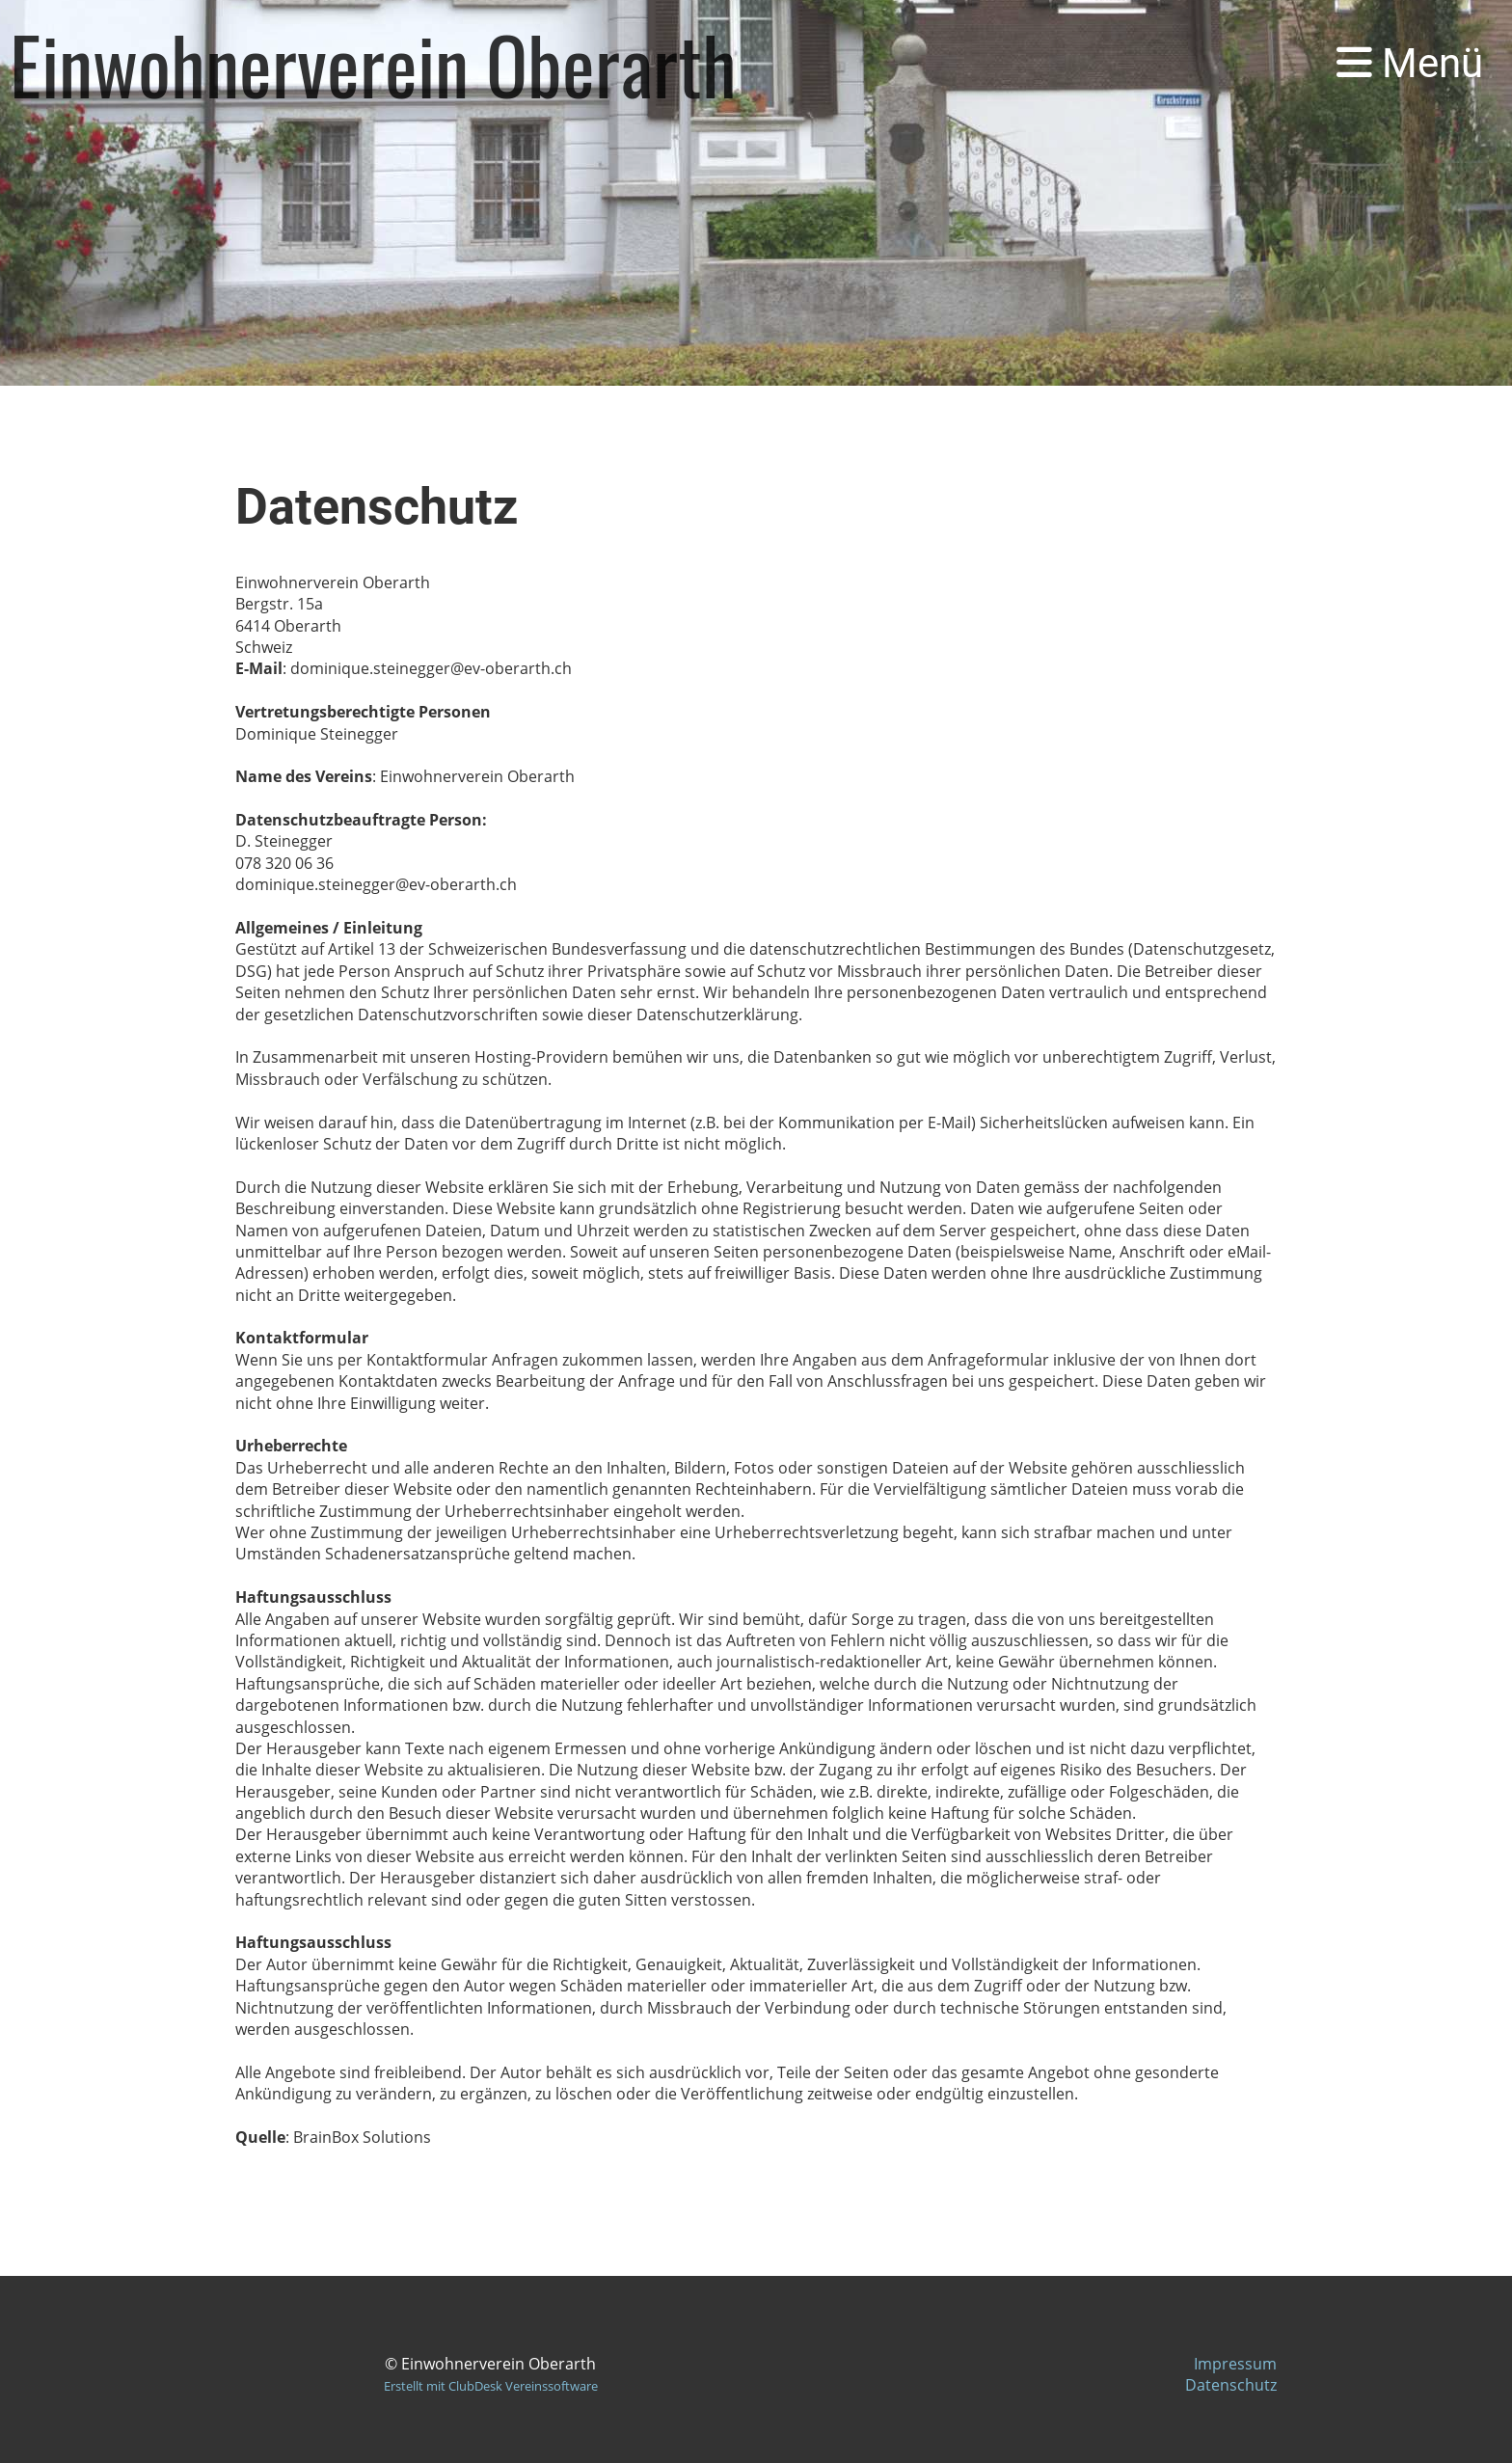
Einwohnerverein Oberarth (373, 64)
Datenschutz (1231, 2384)
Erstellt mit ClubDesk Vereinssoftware (491, 2386)
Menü (1409, 63)
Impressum (1235, 2363)
